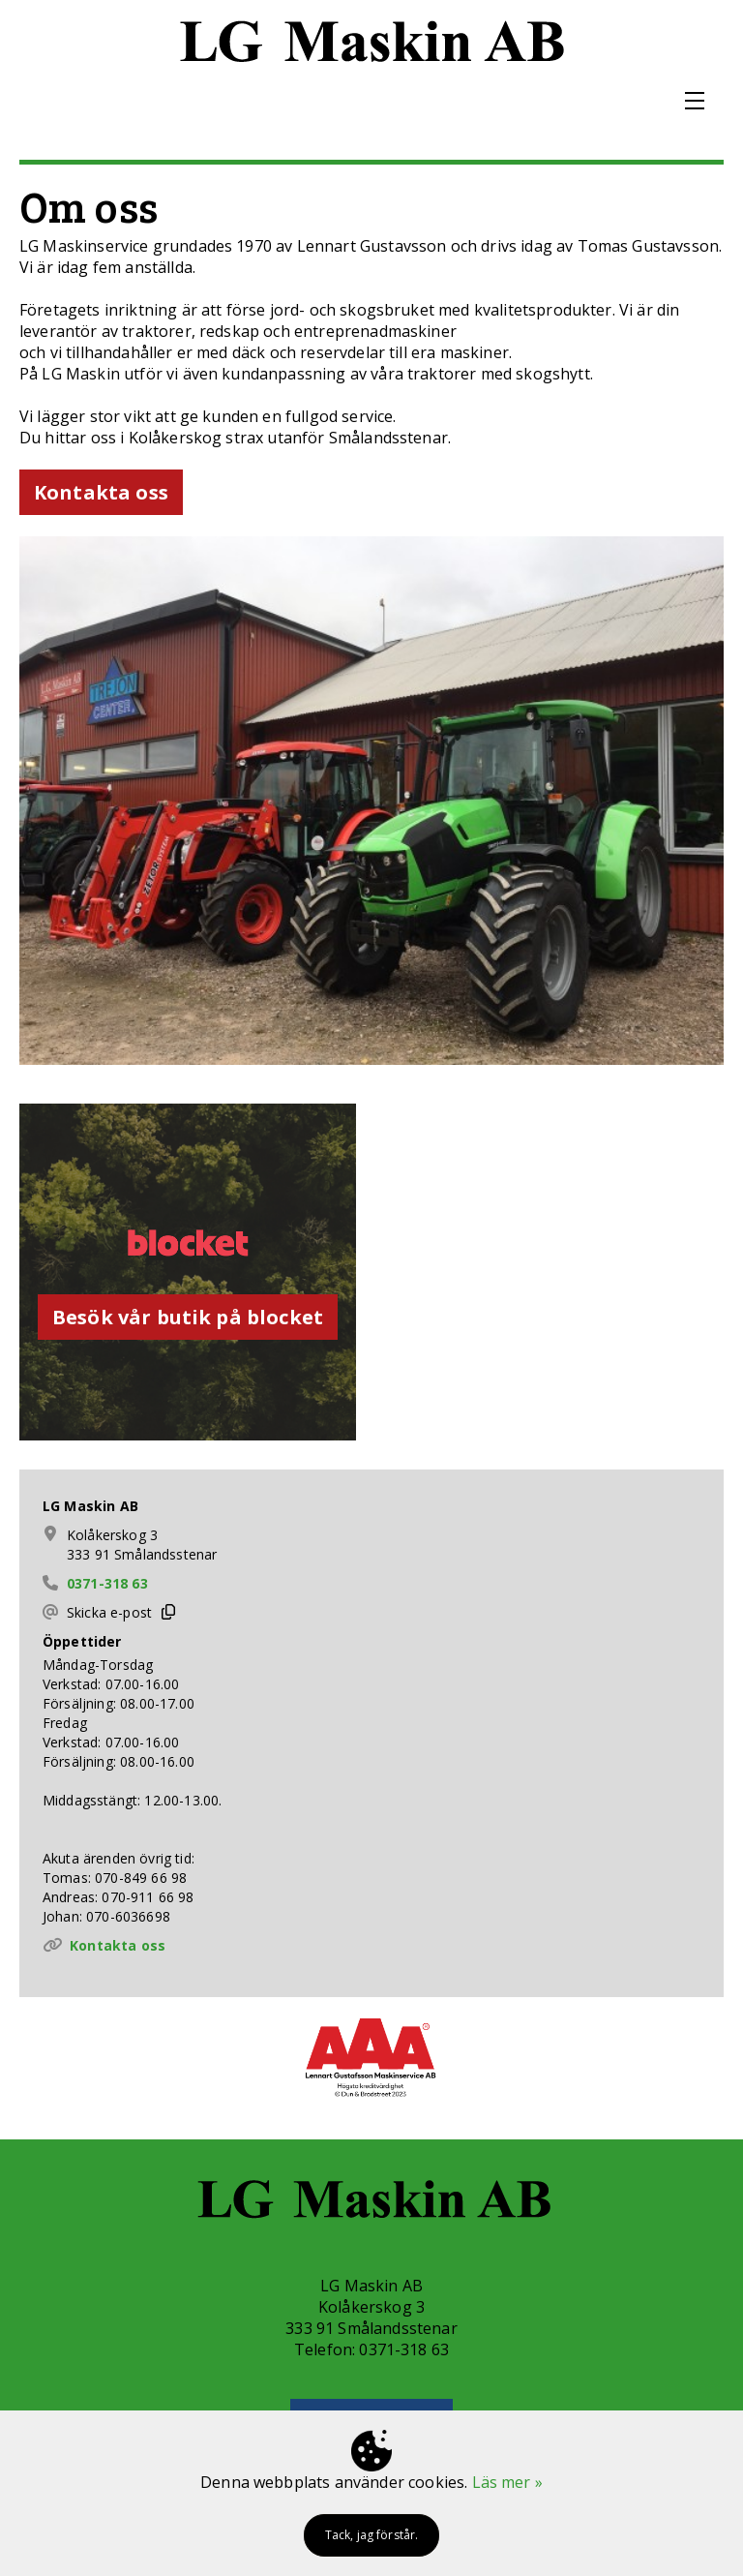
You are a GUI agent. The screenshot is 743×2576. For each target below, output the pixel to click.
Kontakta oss (117, 1945)
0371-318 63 (107, 1583)
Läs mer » (507, 2482)
